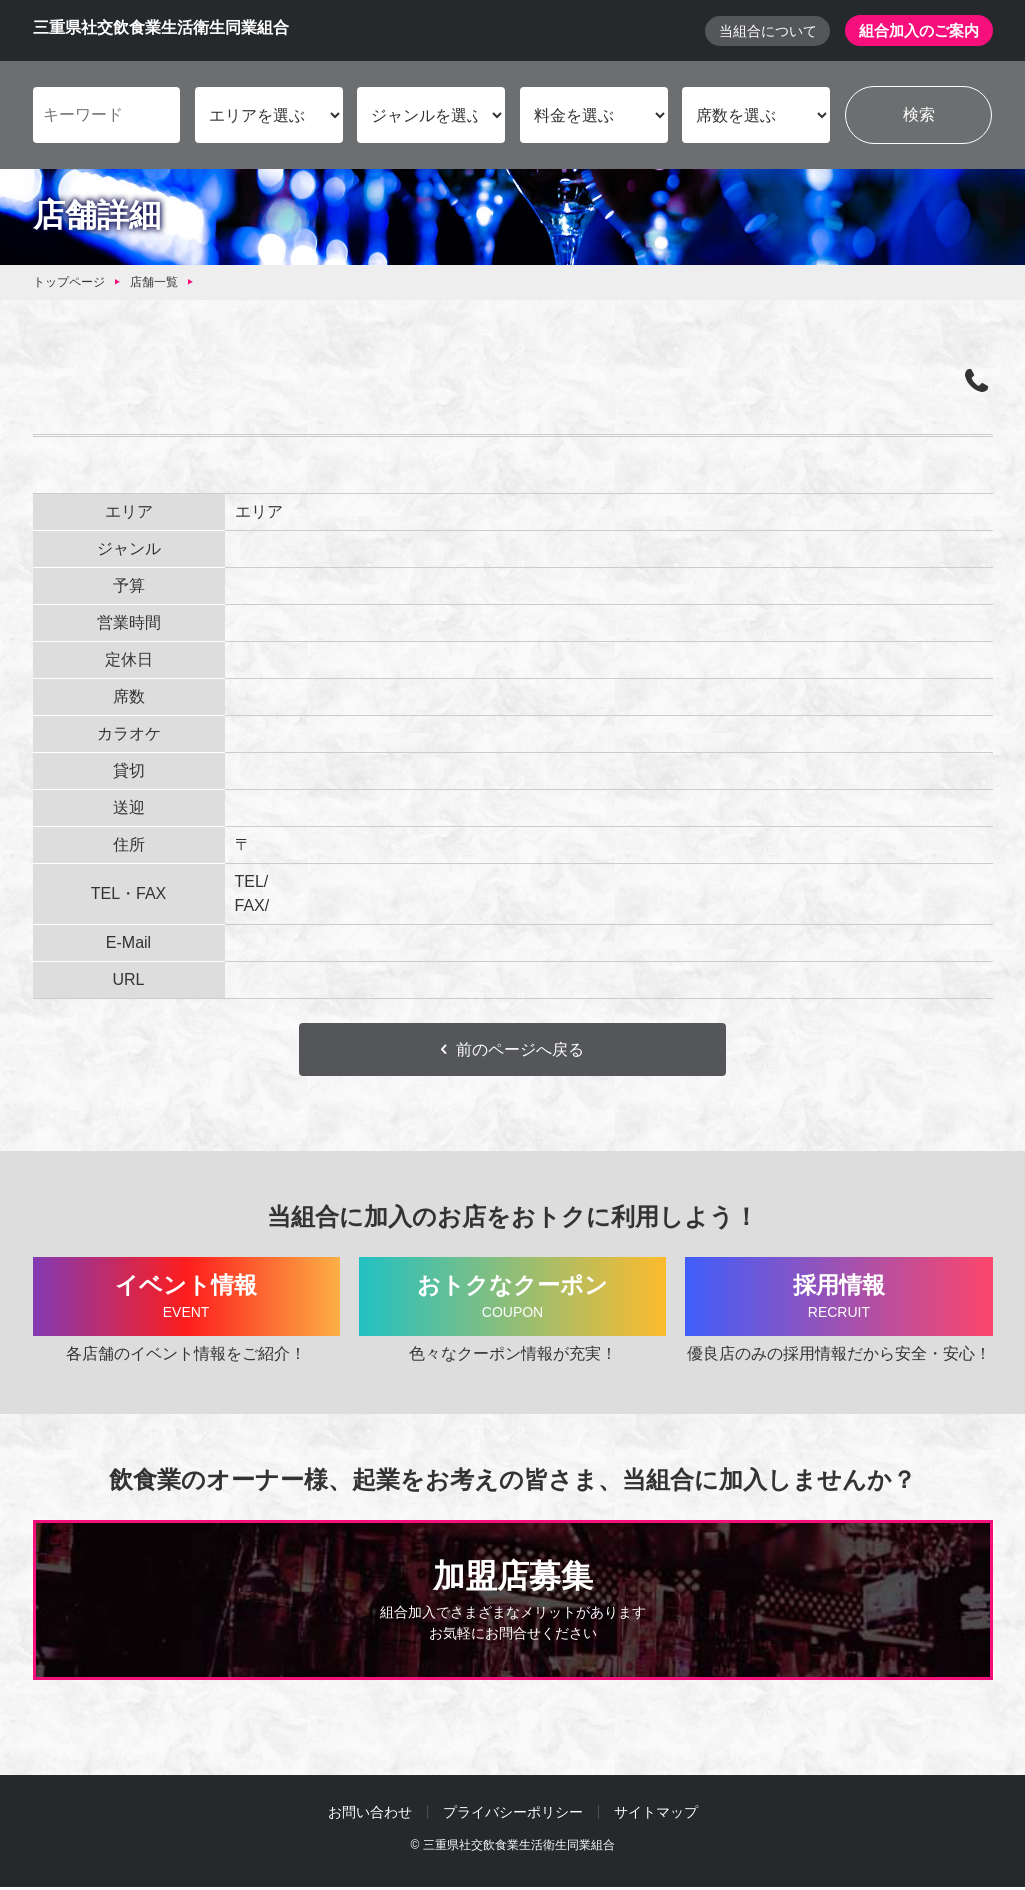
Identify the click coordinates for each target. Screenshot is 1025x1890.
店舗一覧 (154, 283)
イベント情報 (186, 1299)
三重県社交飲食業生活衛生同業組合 (161, 28)
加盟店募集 (513, 1604)
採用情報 (838, 1299)
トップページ (69, 283)
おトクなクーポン (512, 1299)
